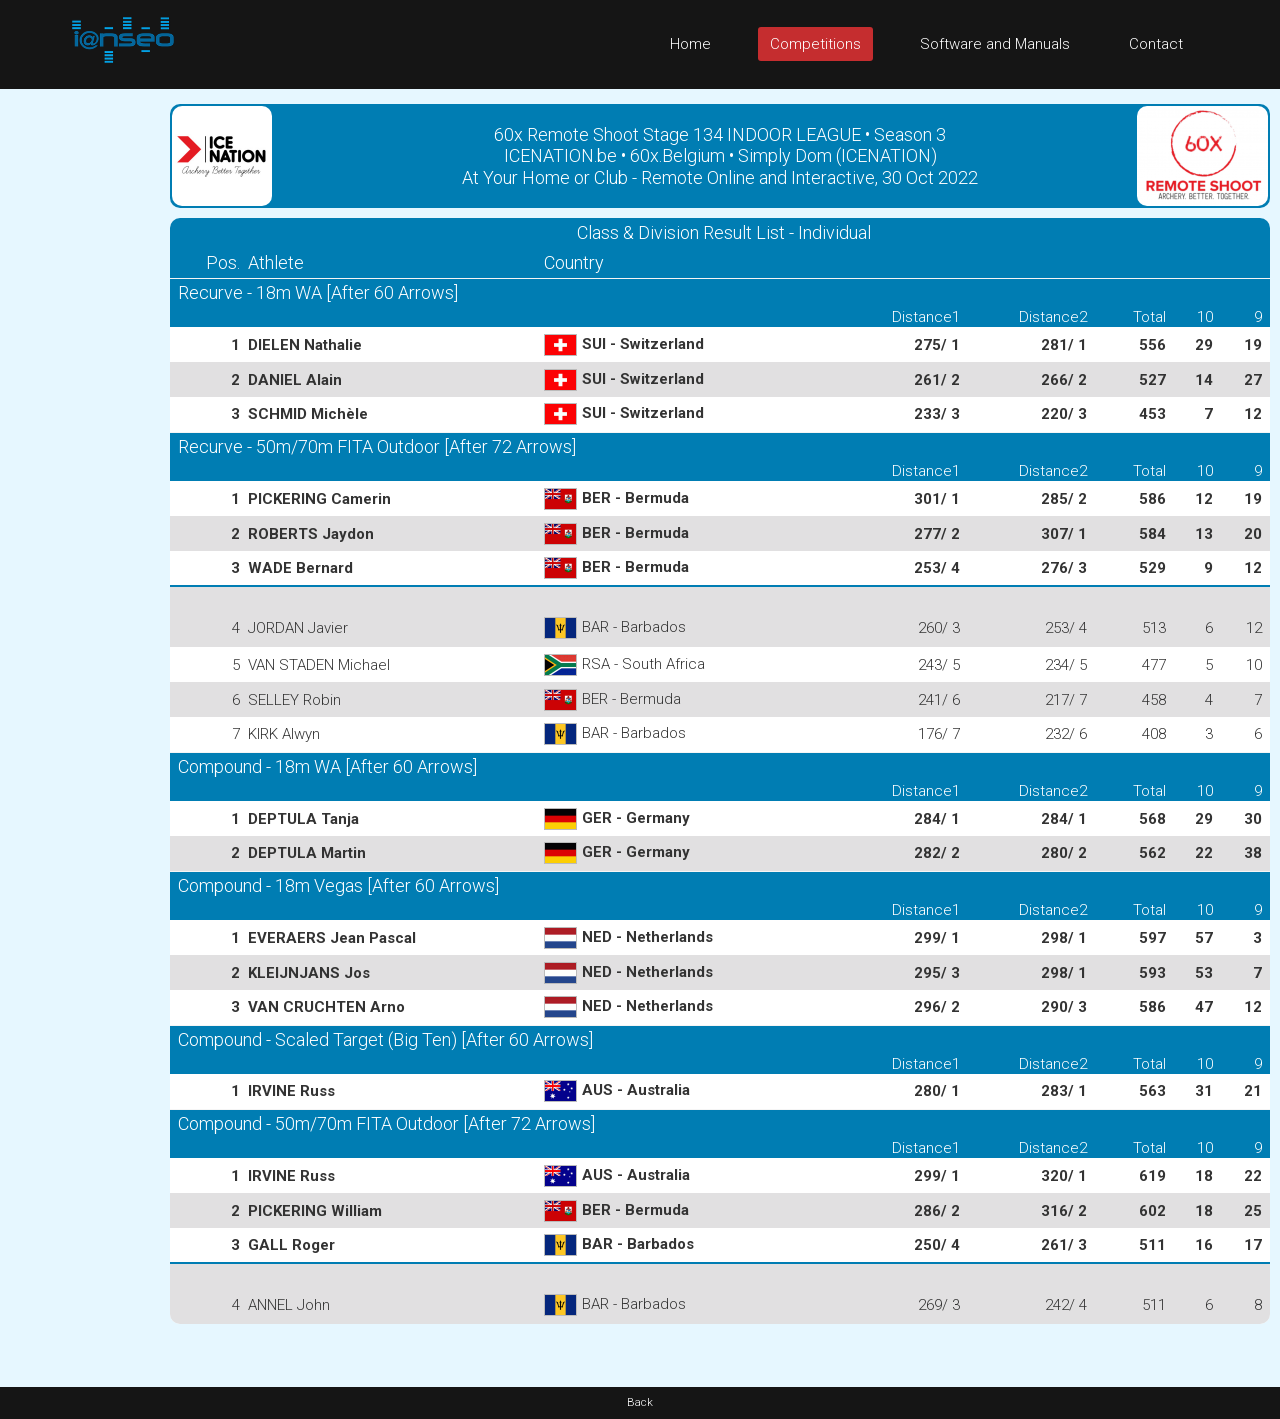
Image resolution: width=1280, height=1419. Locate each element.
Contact (1156, 44)
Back (640, 1402)
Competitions (815, 44)
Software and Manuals (995, 44)
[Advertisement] (80, 389)
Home (690, 44)
